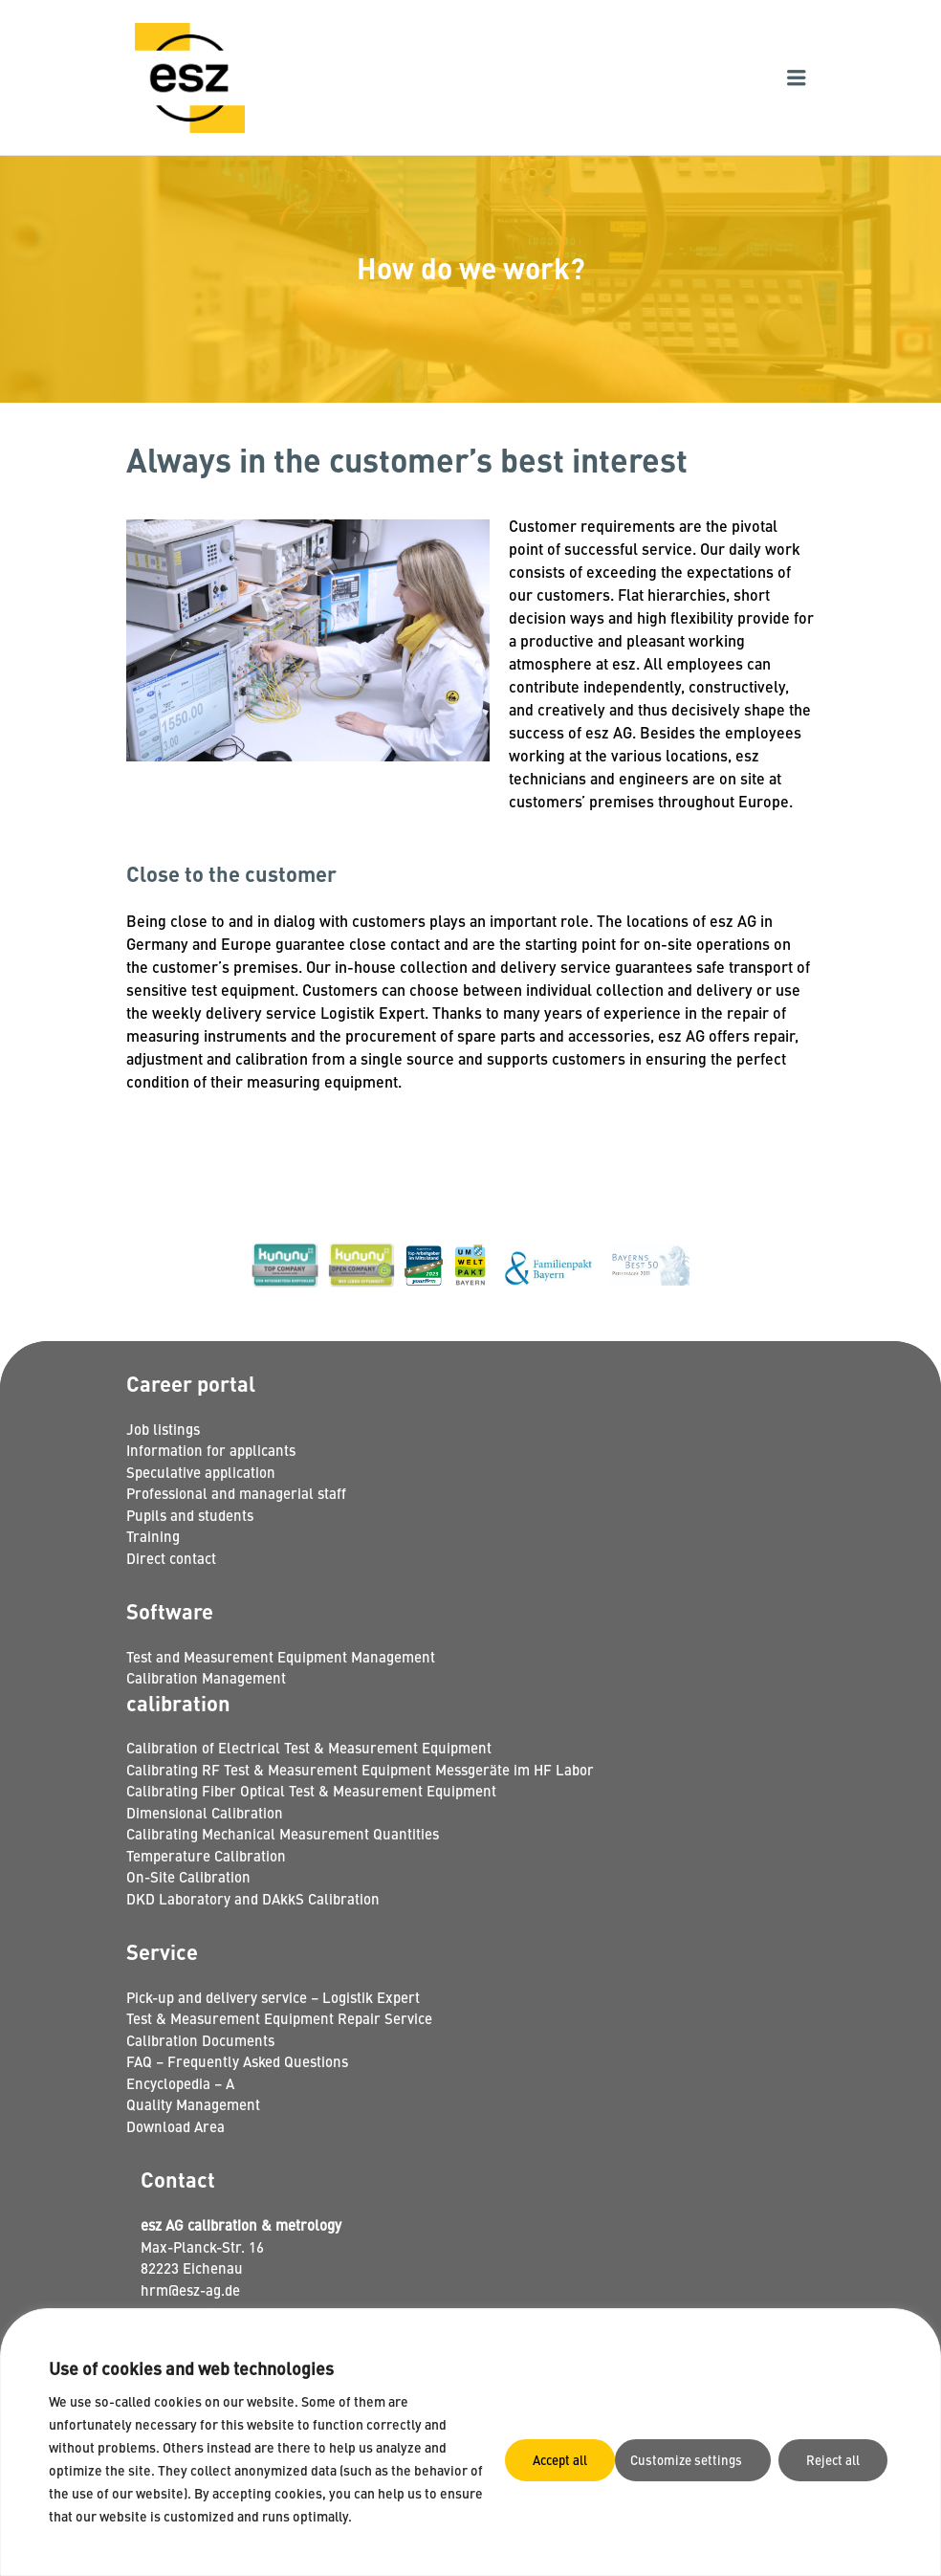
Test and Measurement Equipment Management (280, 1656)
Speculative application (200, 1472)
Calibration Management (206, 1677)
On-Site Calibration (188, 1876)
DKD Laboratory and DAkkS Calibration (253, 1898)
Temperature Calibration (206, 1855)
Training (153, 1536)
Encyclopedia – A (180, 2083)
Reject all (714, 2458)
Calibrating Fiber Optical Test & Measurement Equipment (311, 1790)
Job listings (163, 1429)
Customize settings (563, 2458)
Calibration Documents (200, 2040)
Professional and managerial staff (236, 1493)
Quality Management (193, 2104)
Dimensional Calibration (204, 1812)
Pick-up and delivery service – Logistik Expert (273, 1997)
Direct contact (171, 1558)
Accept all (834, 2458)
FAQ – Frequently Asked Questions (237, 2061)
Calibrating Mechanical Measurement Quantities (282, 1833)
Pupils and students (189, 1515)
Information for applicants (210, 1450)
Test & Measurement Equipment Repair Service (279, 2018)
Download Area (175, 2126)
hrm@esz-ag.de (190, 2289)
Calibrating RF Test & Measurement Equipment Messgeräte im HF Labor (360, 1769)
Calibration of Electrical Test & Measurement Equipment (309, 1747)
